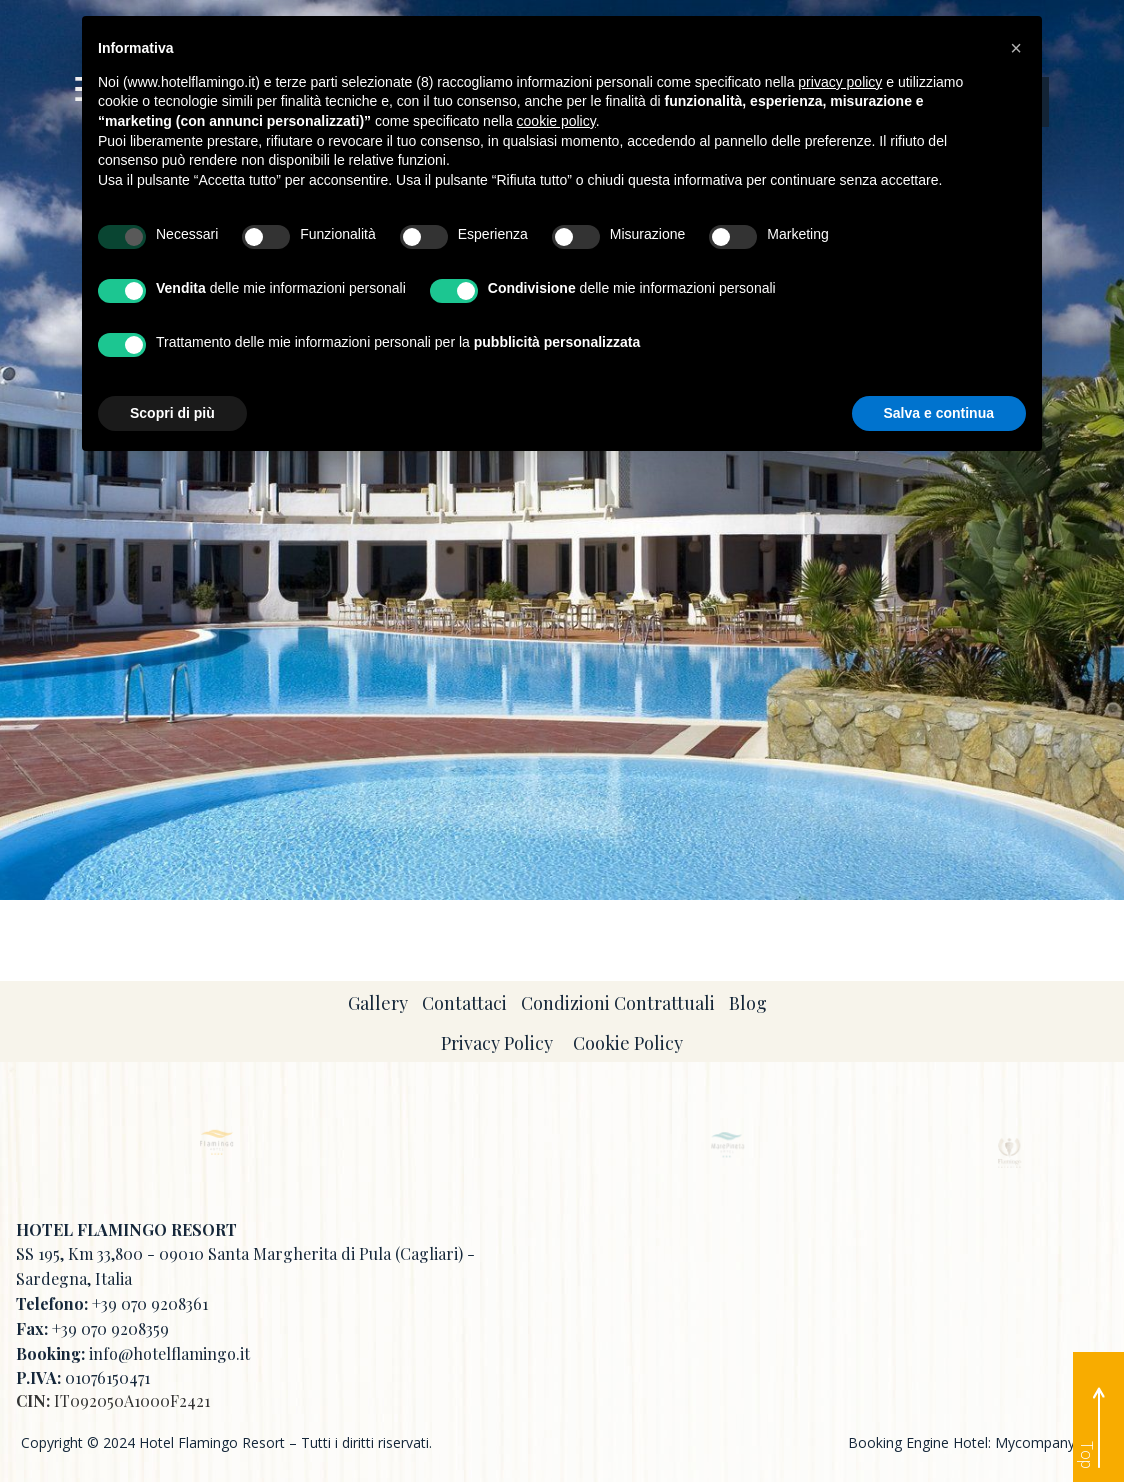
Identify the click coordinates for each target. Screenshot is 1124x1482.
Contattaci (464, 1003)
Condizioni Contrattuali (618, 1003)
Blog (748, 1003)
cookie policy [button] (556, 121)
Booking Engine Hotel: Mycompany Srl (971, 1442)
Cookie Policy (628, 1043)
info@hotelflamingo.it (169, 1353)
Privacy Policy (497, 1043)
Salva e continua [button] (939, 413)
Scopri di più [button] (172, 413)
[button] (1016, 48)
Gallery (378, 1003)
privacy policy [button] (840, 82)
